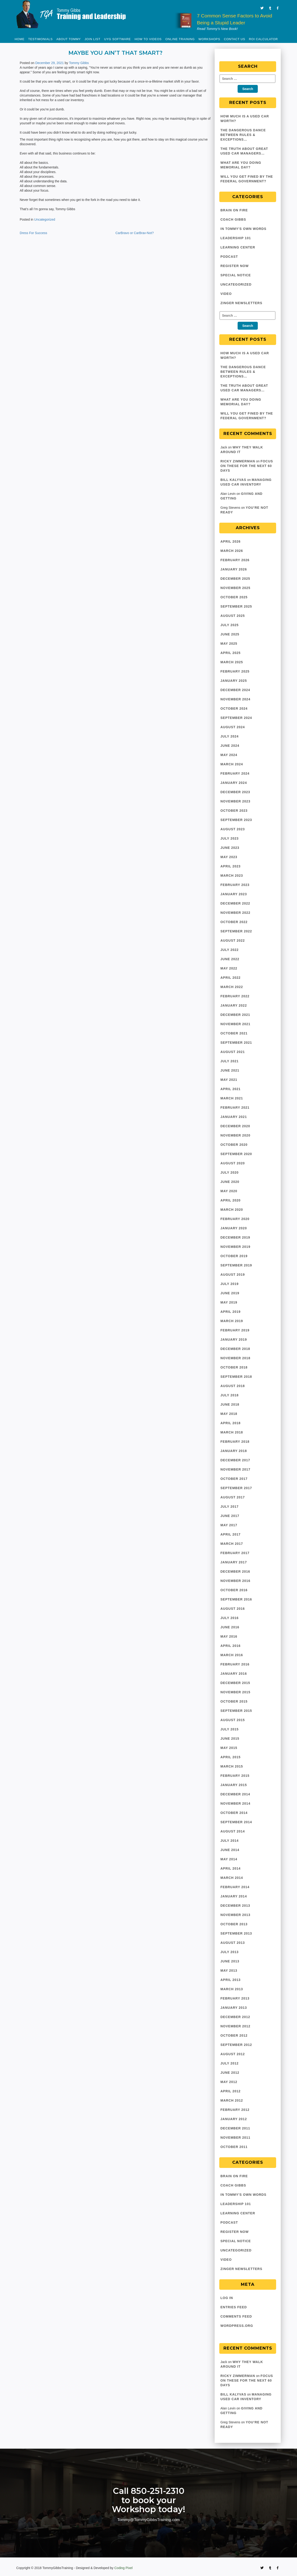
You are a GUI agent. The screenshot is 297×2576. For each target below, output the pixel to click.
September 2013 (236, 1933)
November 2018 (235, 1358)
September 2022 (236, 931)
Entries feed (233, 2307)
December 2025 (235, 578)
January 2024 (233, 783)
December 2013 (235, 1905)
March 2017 (231, 1544)
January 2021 (233, 1117)
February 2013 (234, 1998)
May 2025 (228, 643)
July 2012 (229, 2063)
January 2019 (233, 1339)
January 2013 (233, 2007)
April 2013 (230, 1980)
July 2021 (229, 1061)
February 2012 (234, 2110)
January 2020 (233, 1228)
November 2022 (235, 912)
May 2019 (228, 1302)
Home (19, 39)
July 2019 (229, 1284)
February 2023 (234, 885)
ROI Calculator (263, 39)
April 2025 (230, 653)
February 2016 (234, 1664)
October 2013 (234, 1924)
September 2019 (236, 1265)
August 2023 (232, 829)
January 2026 (233, 569)
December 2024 (235, 690)
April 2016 (230, 1646)
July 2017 (229, 1506)
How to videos (148, 39)
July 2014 (229, 1840)
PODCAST (229, 256)
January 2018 (233, 1451)
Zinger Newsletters (241, 303)
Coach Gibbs (233, 219)
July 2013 (229, 1952)
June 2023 (229, 848)
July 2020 (229, 1172)
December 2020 (235, 1126)
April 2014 (230, 1868)
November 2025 (235, 588)
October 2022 (234, 922)
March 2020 (231, 1209)
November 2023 (235, 801)
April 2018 (230, 1423)
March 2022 (231, 987)
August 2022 (232, 940)
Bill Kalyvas (233, 480)
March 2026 (231, 551)
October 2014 (234, 1813)
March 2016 (231, 1655)
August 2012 (232, 2054)
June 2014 (229, 1850)
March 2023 (231, 875)
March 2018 (231, 1432)
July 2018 (229, 1395)
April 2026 (230, 541)
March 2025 (231, 662)
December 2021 (235, 1015)
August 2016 (232, 1608)
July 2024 (229, 736)
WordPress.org (236, 2326)
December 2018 (235, 1349)
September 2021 (236, 1042)
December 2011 (235, 2128)
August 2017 (232, 1497)
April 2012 (230, 2091)
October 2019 (234, 1256)
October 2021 (234, 1033)
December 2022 (235, 903)
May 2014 (228, 1859)
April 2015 (230, 1757)
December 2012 (235, 2017)
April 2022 (230, 977)
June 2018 (229, 1404)
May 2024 (228, 755)
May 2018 (228, 1414)
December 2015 (235, 1683)
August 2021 (232, 1052)
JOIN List (92, 39)
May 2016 (228, 1636)
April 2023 (230, 866)
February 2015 (234, 1775)
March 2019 (231, 1321)
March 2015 (231, 1766)
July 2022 (229, 950)
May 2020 (228, 1191)
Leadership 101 (235, 238)
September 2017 (236, 1488)
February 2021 (234, 1107)
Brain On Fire (234, 210)
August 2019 (232, 1274)
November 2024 (235, 699)
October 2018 (234, 1367)
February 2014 (234, 1887)
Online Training (180, 39)
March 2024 (231, 764)
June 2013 (229, 1961)
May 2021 (228, 1080)
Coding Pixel (123, 2568)
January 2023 (233, 894)
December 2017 (235, 1460)
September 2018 (236, 1376)
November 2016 (235, 1581)
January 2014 (233, 1896)
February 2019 (234, 1330)
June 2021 (229, 1070)
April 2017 (230, 1534)
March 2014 (231, 1878)
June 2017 (229, 1516)
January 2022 (233, 1005)
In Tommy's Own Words (243, 229)
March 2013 (231, 1989)
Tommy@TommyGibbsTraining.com (148, 2520)
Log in (226, 2298)
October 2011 (234, 2147)
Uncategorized (44, 219)
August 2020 (232, 1163)
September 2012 (236, 2045)
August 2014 (232, 1831)
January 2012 (233, 2119)
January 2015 (233, 1785)
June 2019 (229, 1293)
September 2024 (236, 718)
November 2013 (235, 1915)
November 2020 (235, 1135)
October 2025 (234, 597)
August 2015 (232, 1720)
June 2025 (229, 634)
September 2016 (236, 1599)
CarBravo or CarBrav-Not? (135, 233)
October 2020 (234, 1144)
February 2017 (234, 1553)
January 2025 (233, 681)
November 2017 (235, 1469)
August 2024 (232, 727)
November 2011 (235, 2137)
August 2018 (232, 1386)
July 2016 (229, 1618)
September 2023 (236, 820)
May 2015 (228, 1748)
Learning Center (237, 247)
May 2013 (228, 1970)
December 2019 (235, 1237)
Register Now (234, 266)
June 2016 (229, 1627)
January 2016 (233, 1673)
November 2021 (235, 1024)
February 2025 (234, 671)
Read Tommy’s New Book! (217, 29)
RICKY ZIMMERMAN (237, 461)
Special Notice (235, 275)
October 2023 (234, 810)
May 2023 (228, 857)
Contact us (234, 39)
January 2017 (233, 1562)
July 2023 (229, 838)
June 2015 (229, 1738)
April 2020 (230, 1200)
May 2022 (228, 968)
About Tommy (68, 39)
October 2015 (234, 1701)
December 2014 (235, 1794)
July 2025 (229, 625)
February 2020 (234, 1219)
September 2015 (236, 1711)
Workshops (209, 39)
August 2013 (232, 1943)
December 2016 (235, 1571)
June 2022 (229, 959)
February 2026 (234, 560)
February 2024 (234, 773)
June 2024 (229, 745)
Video (226, 294)
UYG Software (117, 39)
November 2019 (235, 1247)
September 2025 (236, 606)
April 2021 (230, 1089)
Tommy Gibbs (79, 63)
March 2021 (231, 1098)
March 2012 (231, 2100)
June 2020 (229, 1182)
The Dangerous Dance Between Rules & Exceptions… (243, 134)
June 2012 (229, 2072)
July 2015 (229, 1729)
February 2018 (234, 1441)
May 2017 (228, 1525)
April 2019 (230, 1312)
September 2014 (236, 1822)
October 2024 (234, 708)
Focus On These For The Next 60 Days (246, 465)
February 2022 (234, 996)
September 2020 (236, 1154)
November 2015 (235, 1692)
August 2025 (232, 616)
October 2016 (234, 1590)
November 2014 (235, 1803)
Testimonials (40, 39)
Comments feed (236, 2316)
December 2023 (235, 792)
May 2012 (228, 2082)
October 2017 (234, 1479)
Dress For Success (33, 233)
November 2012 (235, 2026)
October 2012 (234, 2035)
